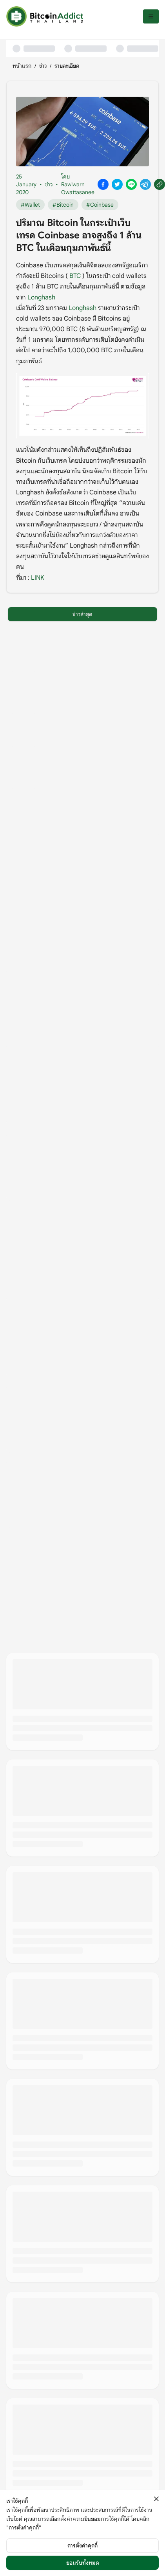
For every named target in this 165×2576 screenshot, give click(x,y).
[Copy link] (159, 184)
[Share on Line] (131, 184)
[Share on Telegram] (145, 184)
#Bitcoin (63, 204)
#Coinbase (100, 204)
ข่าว (43, 65)
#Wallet (30, 204)
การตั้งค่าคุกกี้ (82, 2545)
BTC (75, 276)
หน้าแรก (22, 65)
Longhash (41, 297)
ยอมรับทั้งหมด (82, 2562)
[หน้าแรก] (44, 16)
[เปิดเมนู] (151, 16)
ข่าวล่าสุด (82, 614)
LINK (37, 578)
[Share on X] (117, 184)
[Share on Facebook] (103, 184)
